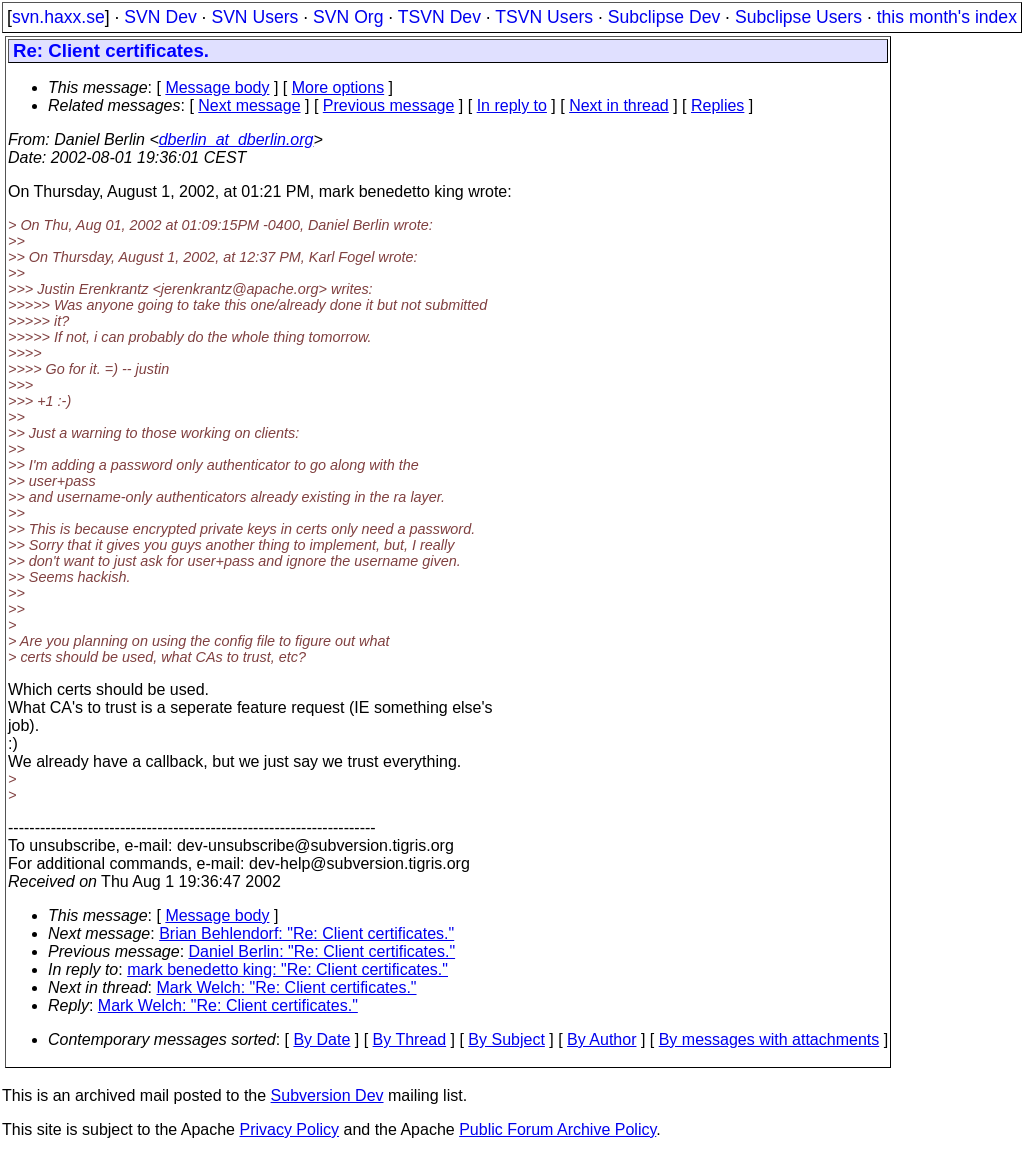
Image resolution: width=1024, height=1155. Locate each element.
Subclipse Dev (664, 17)
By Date (321, 1039)
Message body (217, 87)
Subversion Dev (327, 1095)
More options (338, 87)
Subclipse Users (798, 17)
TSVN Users (544, 17)
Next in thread (619, 105)
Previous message (389, 105)
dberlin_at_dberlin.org (236, 139)
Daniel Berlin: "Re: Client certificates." (322, 951)
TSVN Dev (439, 17)
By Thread (410, 1039)
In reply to (512, 105)
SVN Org (348, 17)
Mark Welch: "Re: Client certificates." (287, 987)
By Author (601, 1039)
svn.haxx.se (58, 17)
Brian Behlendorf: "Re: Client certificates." (306, 933)
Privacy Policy (289, 1129)
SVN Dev (160, 17)
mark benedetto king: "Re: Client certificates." (287, 969)
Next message (249, 105)
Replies (717, 105)
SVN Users (254, 17)
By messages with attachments (769, 1039)
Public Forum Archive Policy (557, 1129)
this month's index (947, 17)
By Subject (506, 1039)
